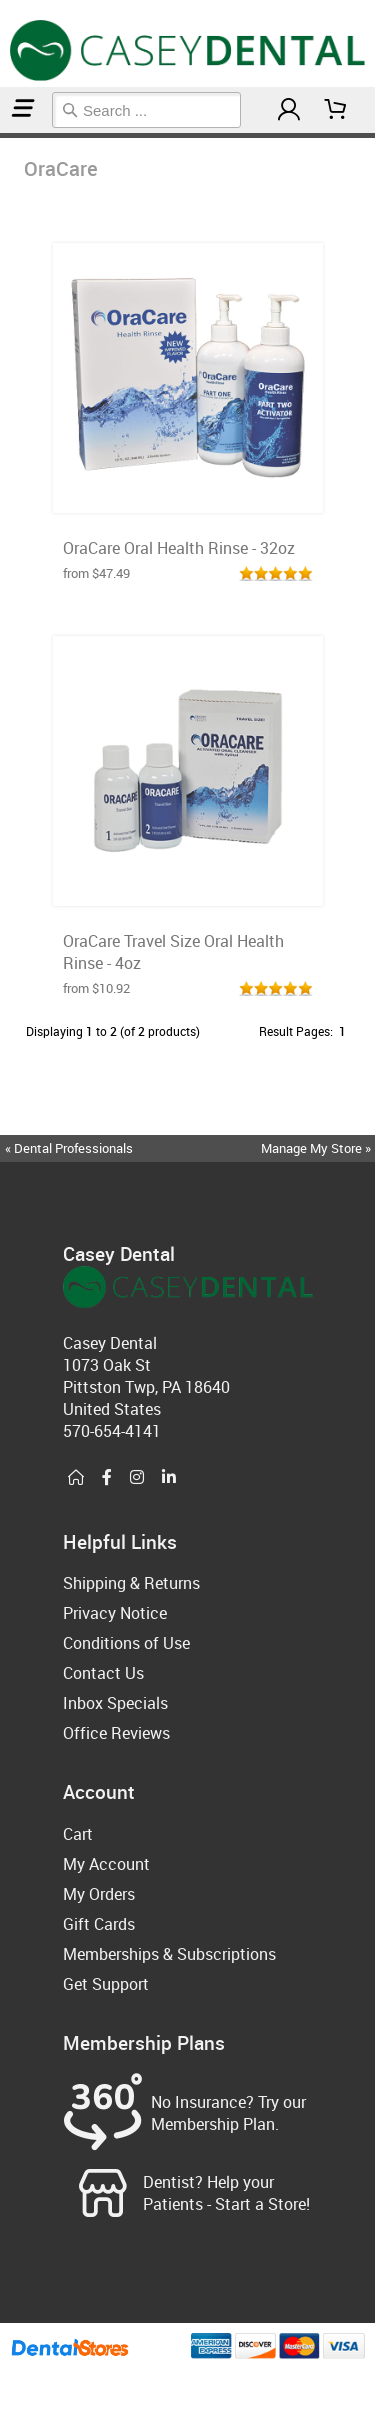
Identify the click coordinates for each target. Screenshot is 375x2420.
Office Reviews (116, 1733)
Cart (78, 1834)
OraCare (7, 135)
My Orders (99, 1894)
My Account (106, 1864)
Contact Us (103, 1673)
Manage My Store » (317, 1148)
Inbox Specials (115, 1703)
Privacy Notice (115, 1613)
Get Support (106, 1984)
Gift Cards (99, 1924)
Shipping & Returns (131, 1583)
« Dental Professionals (69, 1148)
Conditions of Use (126, 1643)
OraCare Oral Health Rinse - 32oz (179, 548)
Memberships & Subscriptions (169, 1954)
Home (3, 135)
